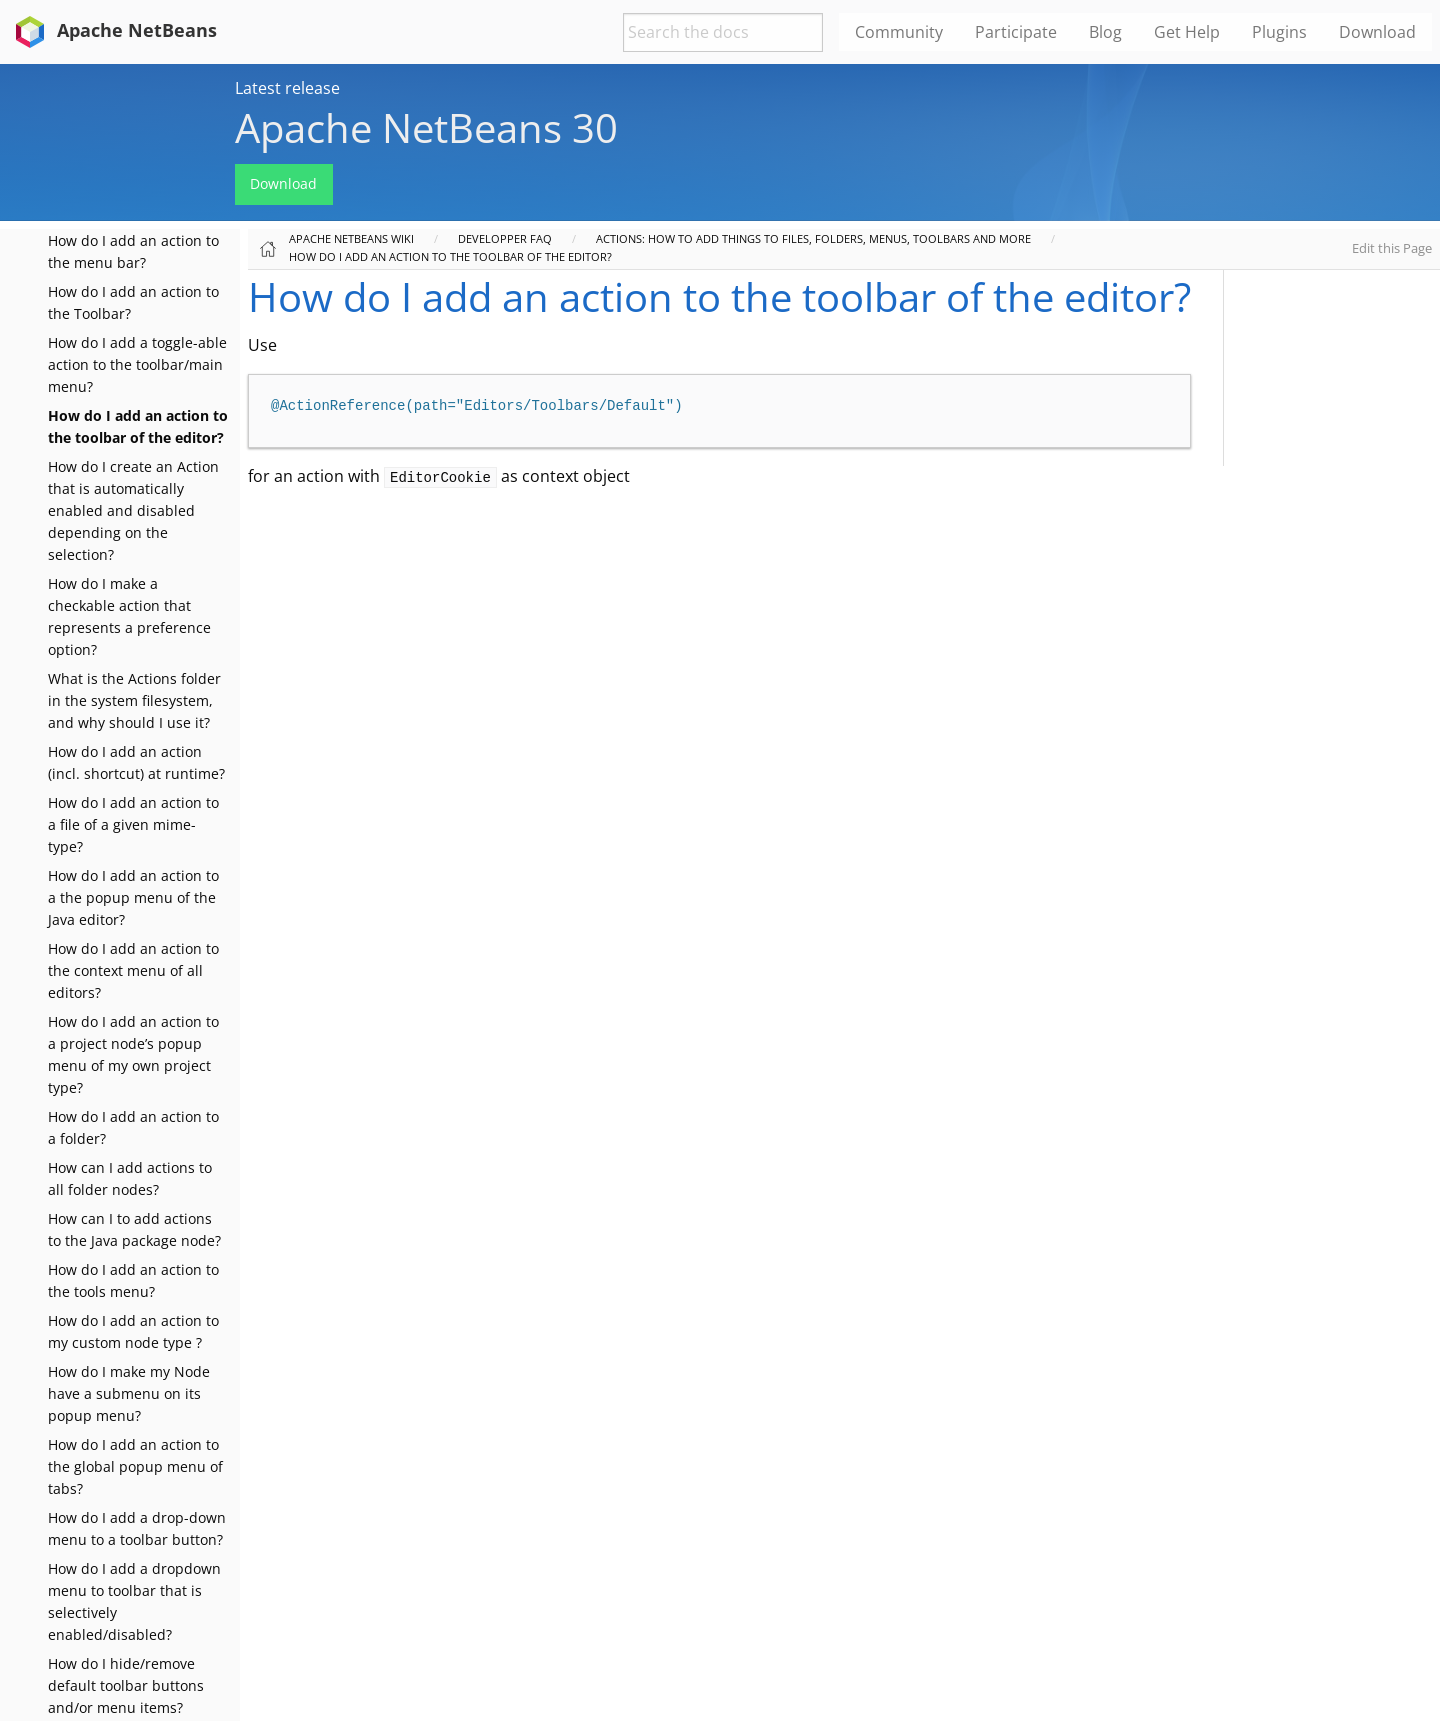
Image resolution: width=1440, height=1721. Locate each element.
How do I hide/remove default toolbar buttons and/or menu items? (126, 1685)
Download (283, 183)
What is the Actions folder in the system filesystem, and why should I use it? (134, 700)
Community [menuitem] (899, 32)
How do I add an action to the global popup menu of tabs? (135, 1466)
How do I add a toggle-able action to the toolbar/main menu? (137, 364)
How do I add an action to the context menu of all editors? (133, 970)
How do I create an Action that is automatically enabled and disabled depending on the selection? (133, 510)
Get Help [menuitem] (1187, 32)
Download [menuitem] (1377, 32)
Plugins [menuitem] (1279, 32)
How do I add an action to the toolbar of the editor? (450, 256)
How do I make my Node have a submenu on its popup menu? (129, 1393)
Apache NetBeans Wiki (351, 238)
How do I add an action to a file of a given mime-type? (133, 824)
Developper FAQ (505, 238)
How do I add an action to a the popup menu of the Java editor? (133, 897)
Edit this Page (1392, 248)
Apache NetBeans (112, 30)
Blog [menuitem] (1105, 32)
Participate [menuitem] (1016, 32)
